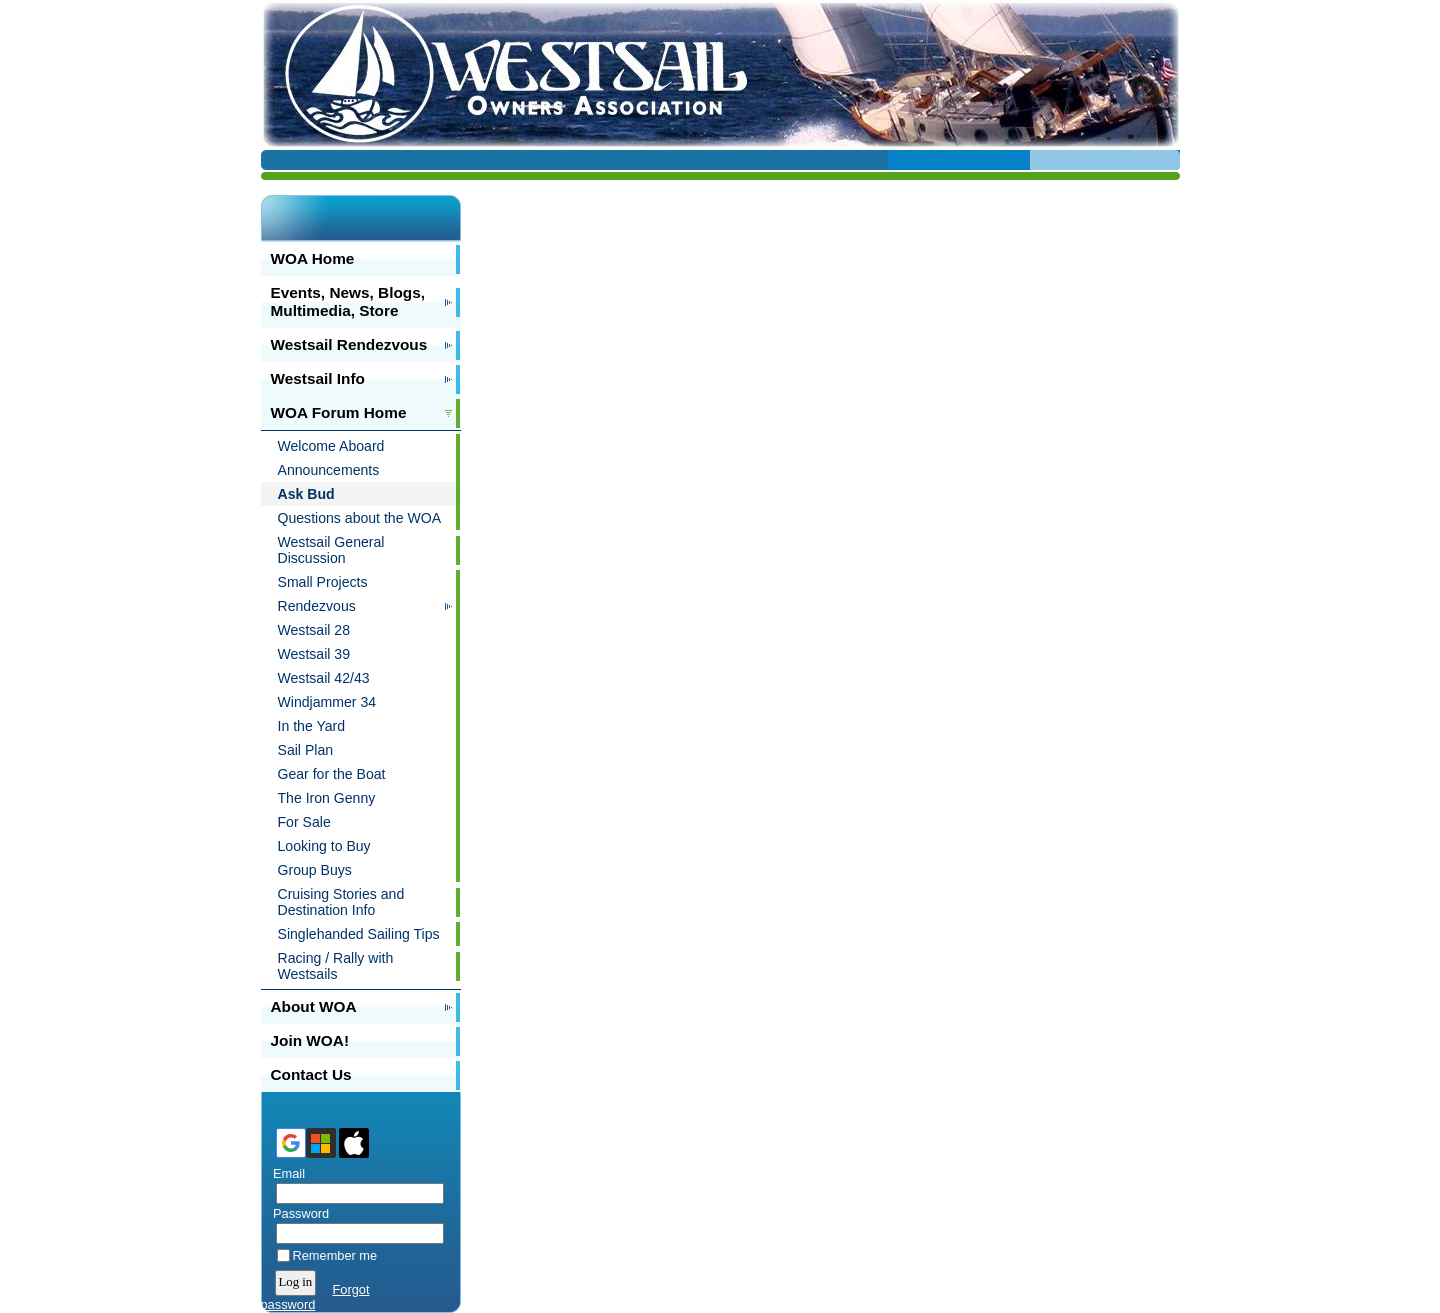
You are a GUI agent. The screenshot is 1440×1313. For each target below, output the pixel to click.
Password (297, 1213)
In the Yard (312, 726)
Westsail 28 (314, 630)
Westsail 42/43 (324, 678)
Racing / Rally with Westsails (336, 966)
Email (285, 1173)
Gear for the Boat (332, 774)
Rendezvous (317, 606)
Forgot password (315, 1297)
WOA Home (313, 258)
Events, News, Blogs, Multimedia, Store (348, 301)
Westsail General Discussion (331, 550)
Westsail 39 (314, 654)
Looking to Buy (324, 846)
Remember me (335, 1255)
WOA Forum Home (339, 412)
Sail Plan (306, 750)
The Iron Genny (327, 798)
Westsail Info (318, 378)
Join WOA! (310, 1040)
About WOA (314, 1006)
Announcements (329, 470)
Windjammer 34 (327, 702)
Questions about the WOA (360, 518)
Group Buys (315, 870)
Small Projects (323, 582)
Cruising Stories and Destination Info (341, 902)
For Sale (304, 822)
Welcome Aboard (331, 446)
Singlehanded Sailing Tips (359, 934)
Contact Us (311, 1074)
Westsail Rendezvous (349, 344)
